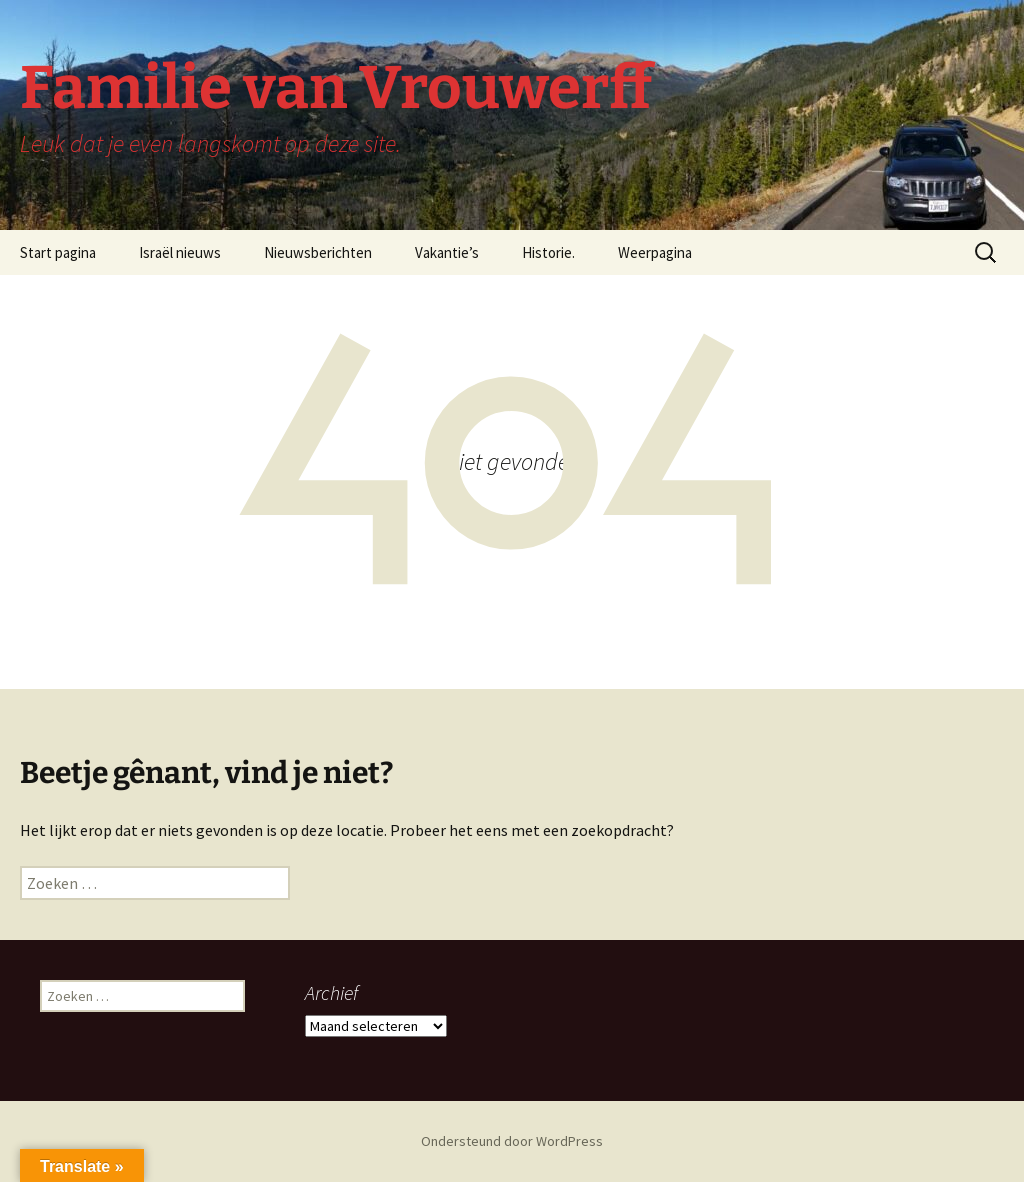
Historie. (548, 252)
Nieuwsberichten (318, 252)
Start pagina (58, 252)
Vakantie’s (447, 252)
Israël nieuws (180, 252)
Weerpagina (655, 252)
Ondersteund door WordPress (512, 1141)
